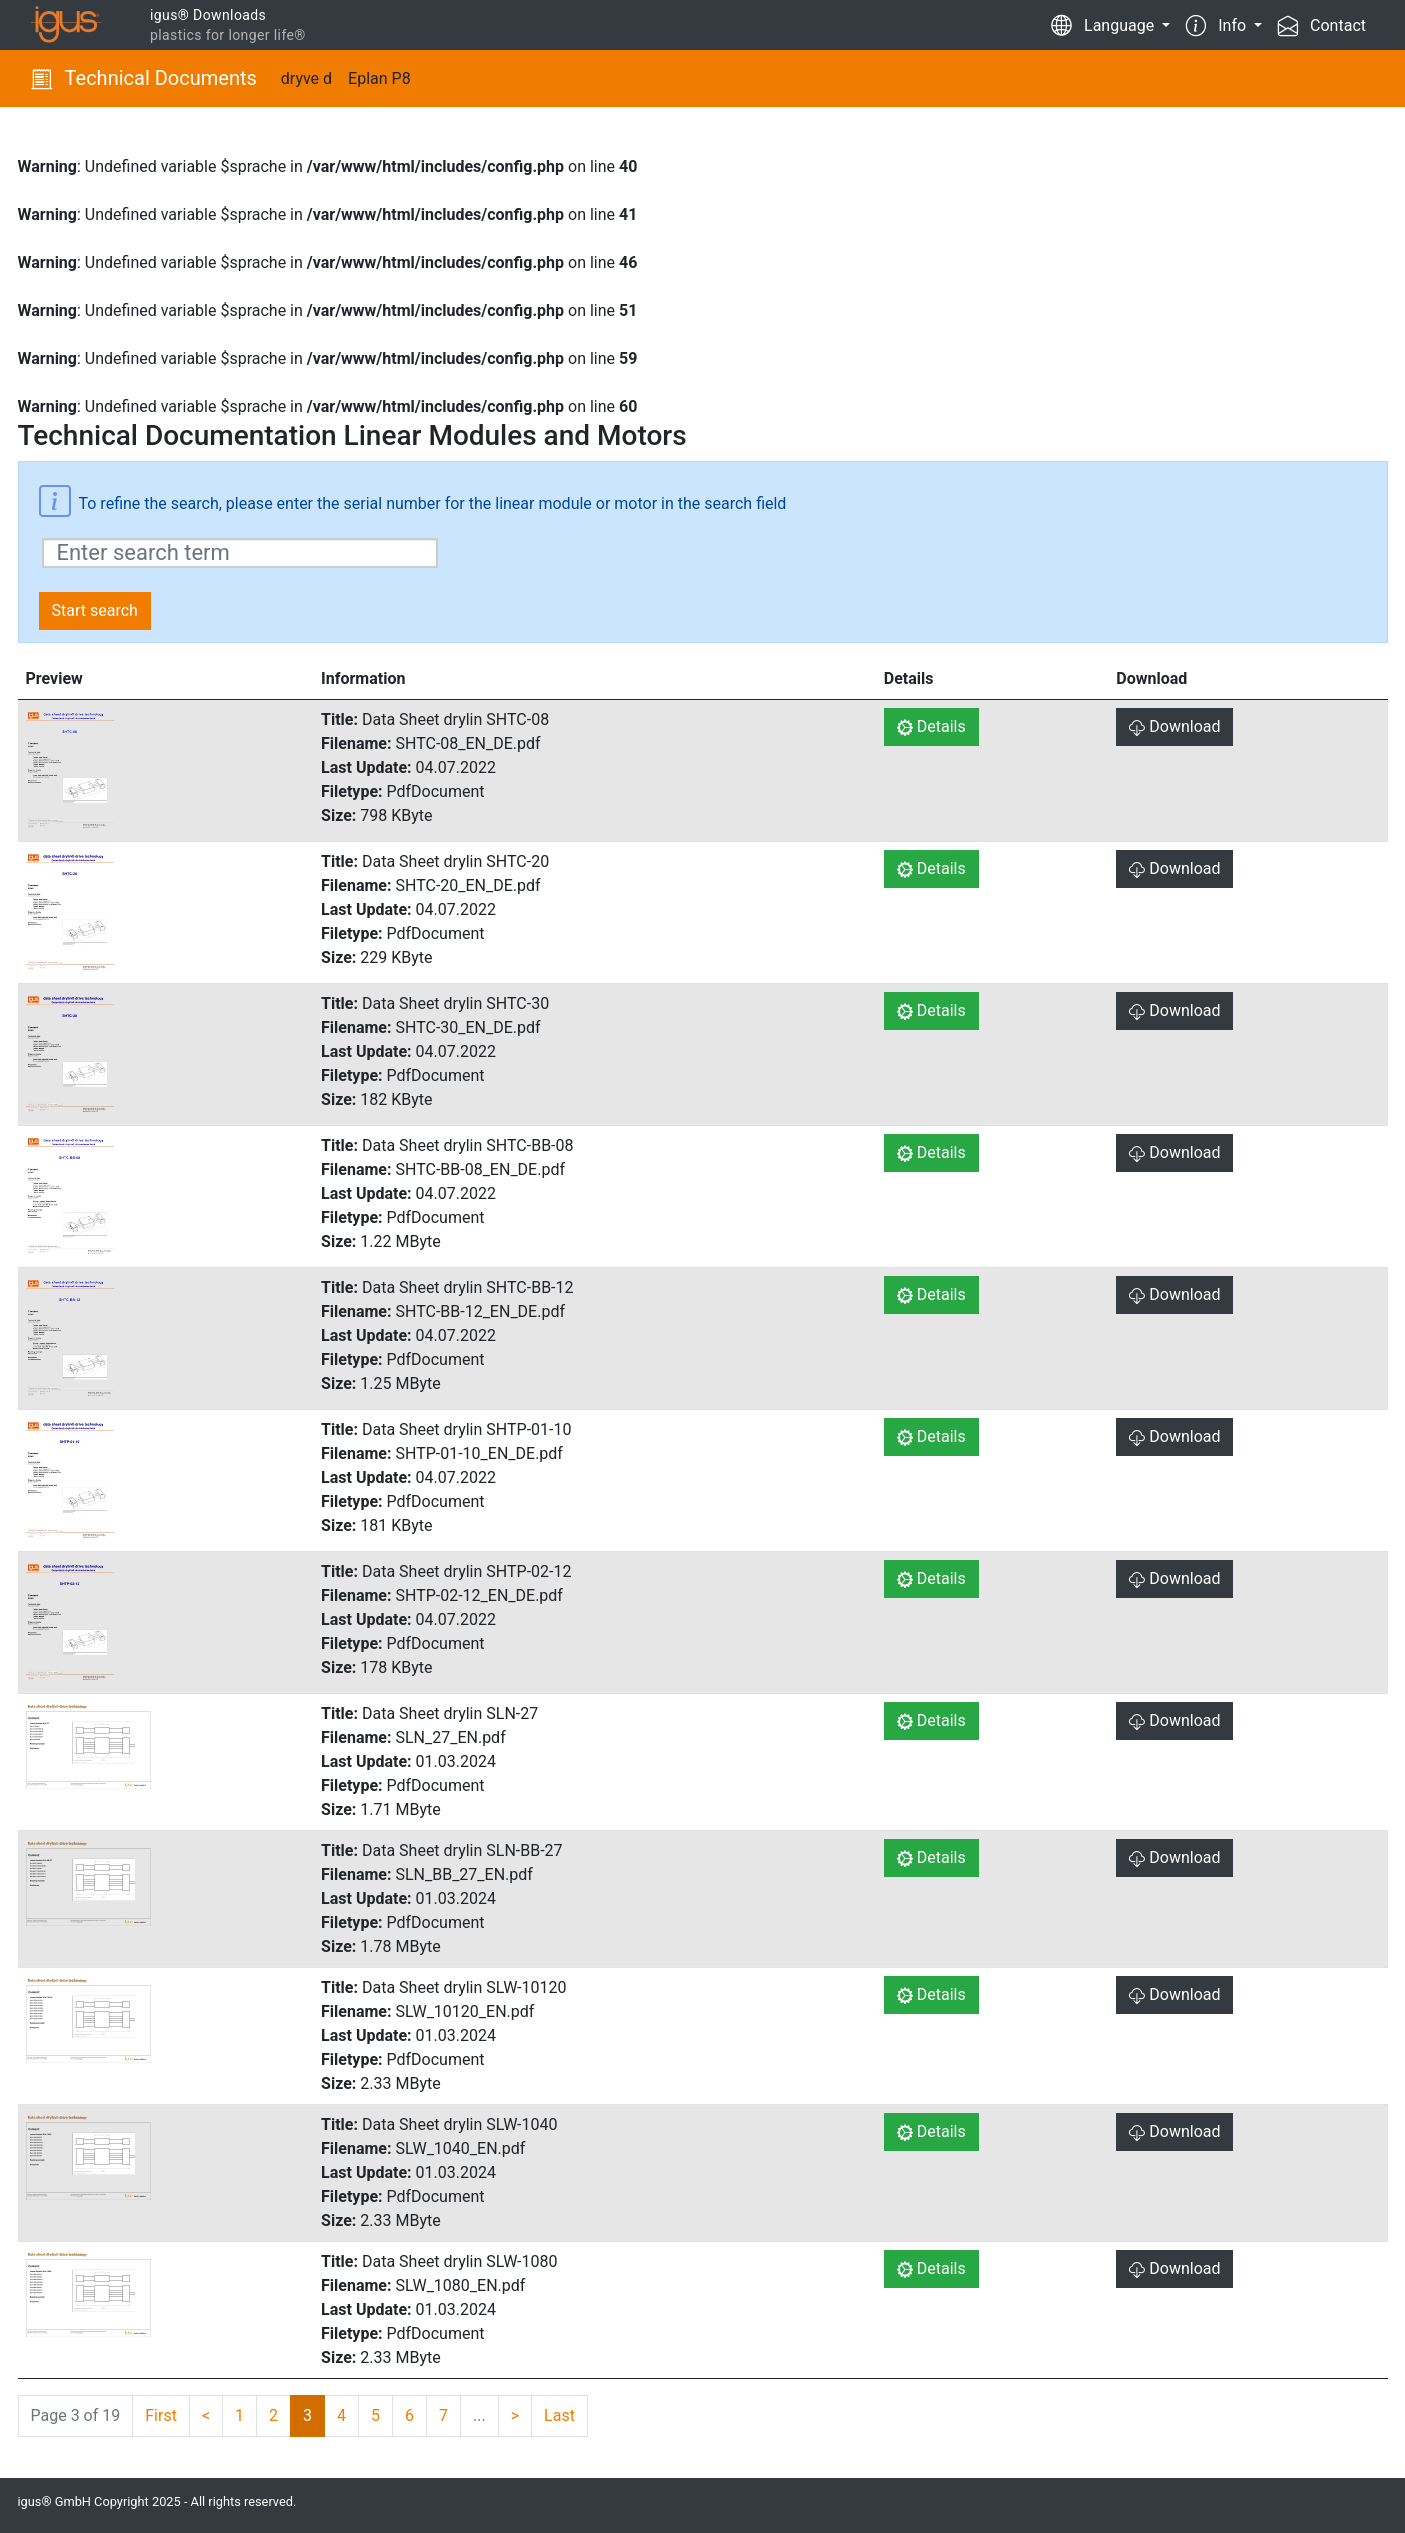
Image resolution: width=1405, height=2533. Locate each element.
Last (559, 2415)
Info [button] (1218, 24)
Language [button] (1104, 24)
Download (1174, 726)
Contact (1322, 24)
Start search (95, 610)
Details (931, 726)
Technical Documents (144, 78)
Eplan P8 (379, 78)
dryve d (306, 78)
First (161, 2415)
